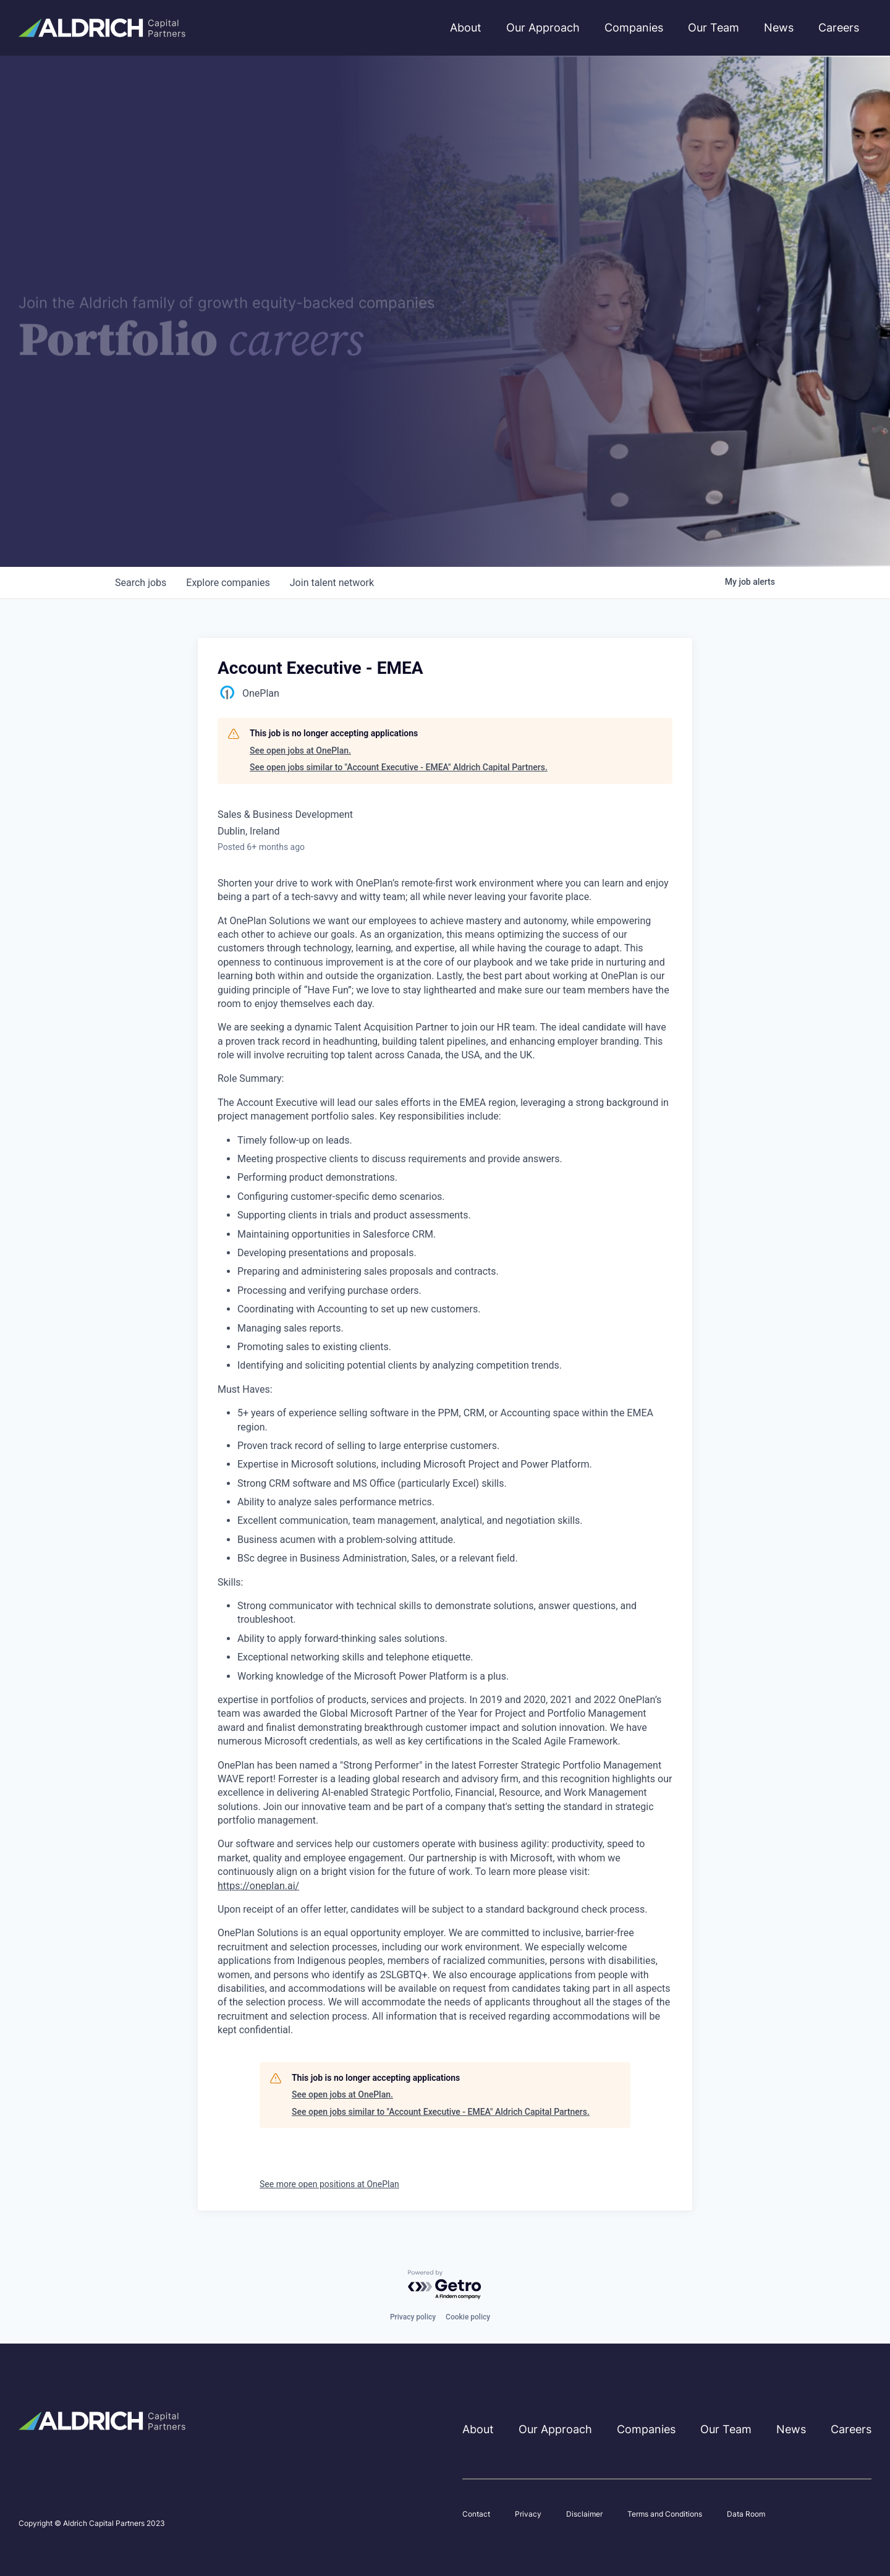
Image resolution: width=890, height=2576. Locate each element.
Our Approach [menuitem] (543, 27)
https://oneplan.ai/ (258, 1886)
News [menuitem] (779, 27)
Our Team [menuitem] (713, 27)
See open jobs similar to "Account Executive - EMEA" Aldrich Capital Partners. (399, 767)
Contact (476, 2514)
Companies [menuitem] (633, 27)
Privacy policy (413, 2317)
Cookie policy (468, 2317)
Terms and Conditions (664, 2514)
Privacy (528, 2514)
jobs (140, 583)
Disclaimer (584, 2514)
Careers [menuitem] (838, 27)
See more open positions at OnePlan (329, 2184)
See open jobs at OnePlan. (300, 750)
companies (227, 583)
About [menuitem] (465, 27)
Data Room (746, 2514)
